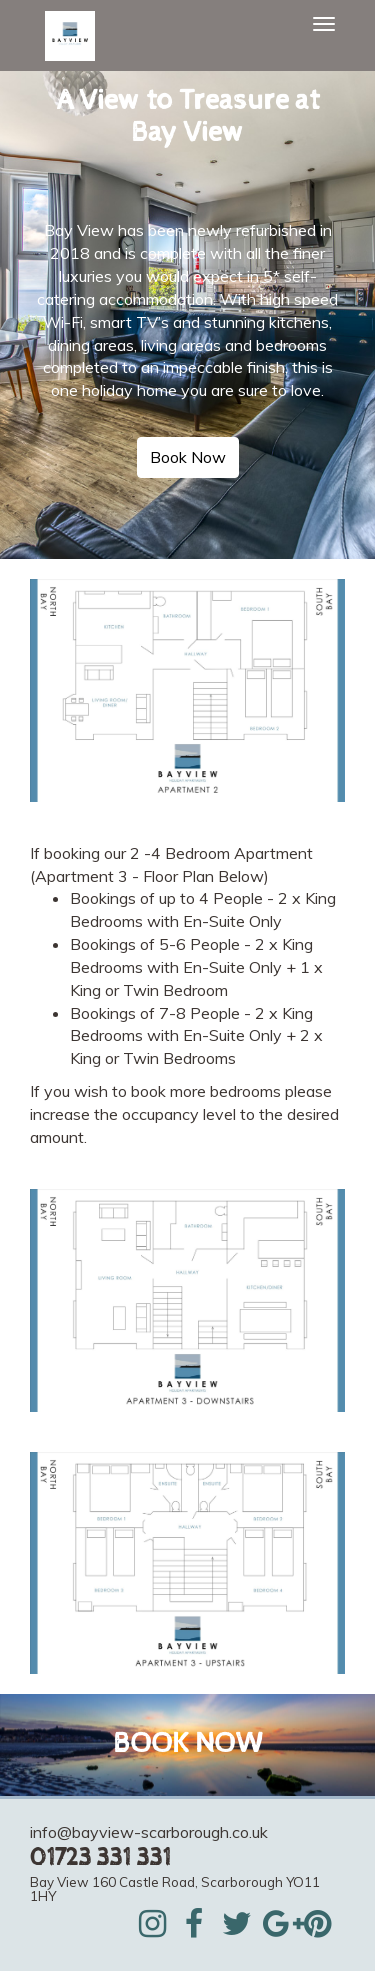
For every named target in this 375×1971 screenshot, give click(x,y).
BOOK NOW (187, 1744)
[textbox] (187, 117)
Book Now (188, 457)
